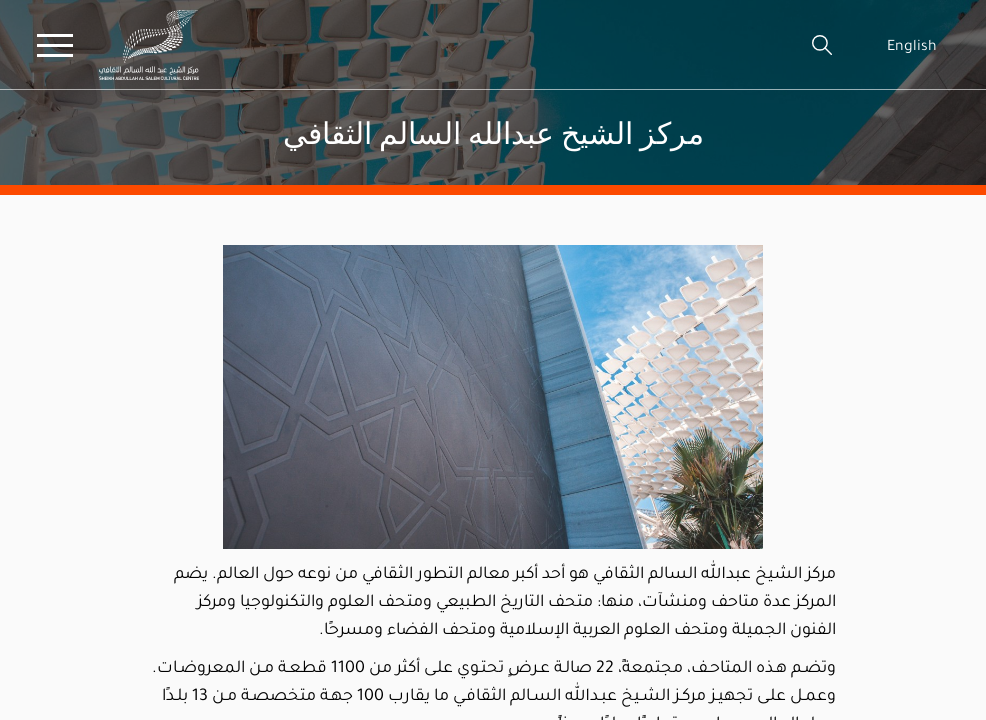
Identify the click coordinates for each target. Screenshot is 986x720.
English (912, 45)
